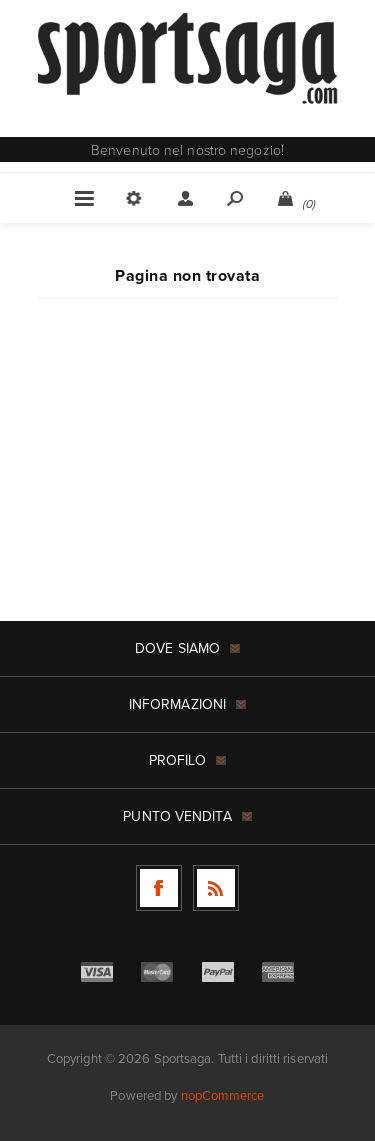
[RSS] (216, 888)
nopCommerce (223, 1095)
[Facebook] (159, 888)
